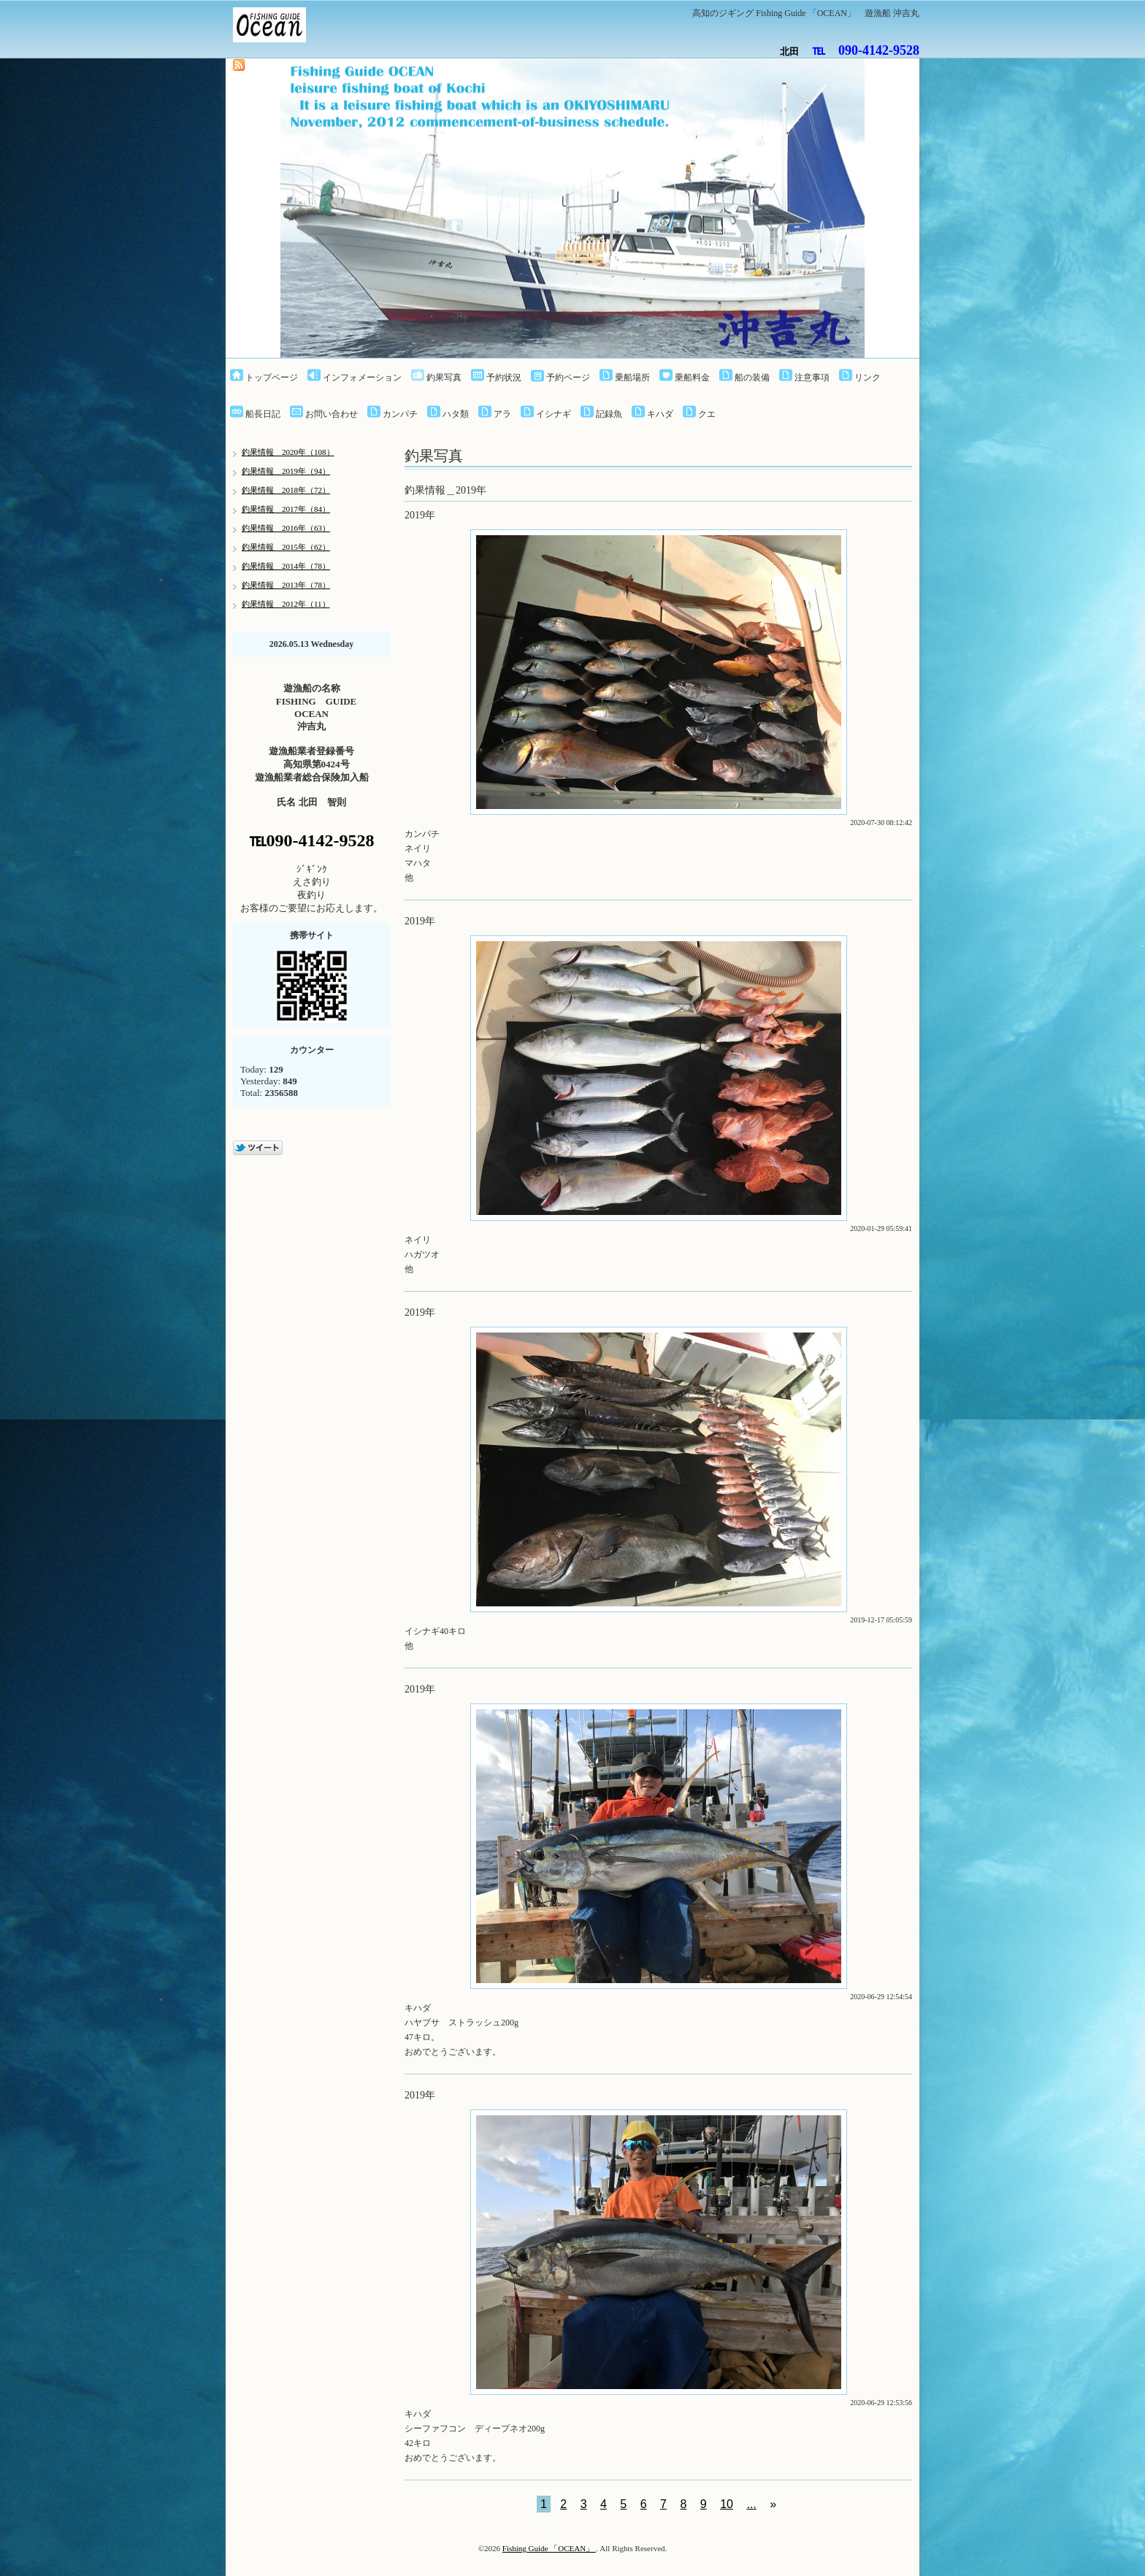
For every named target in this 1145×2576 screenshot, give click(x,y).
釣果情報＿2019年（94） (286, 471)
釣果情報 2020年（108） (288, 452)
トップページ (271, 377)
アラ (502, 414)
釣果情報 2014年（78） (286, 565)
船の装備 (752, 377)
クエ (707, 414)
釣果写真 (444, 377)
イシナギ (553, 414)
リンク (867, 377)
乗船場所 (632, 377)
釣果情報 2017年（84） (286, 509)
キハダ (660, 414)
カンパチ (400, 414)
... (751, 2504)
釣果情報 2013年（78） (286, 584)
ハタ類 (456, 414)
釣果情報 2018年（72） (286, 490)
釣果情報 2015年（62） (286, 547)
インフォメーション (362, 377)
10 (726, 2504)
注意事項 (812, 377)
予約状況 (503, 377)
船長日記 (262, 414)
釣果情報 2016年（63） (286, 528)
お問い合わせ (331, 414)
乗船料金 (692, 377)
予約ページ (568, 377)
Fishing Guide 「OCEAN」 (549, 2548)
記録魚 (609, 414)
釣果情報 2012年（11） (286, 603)
